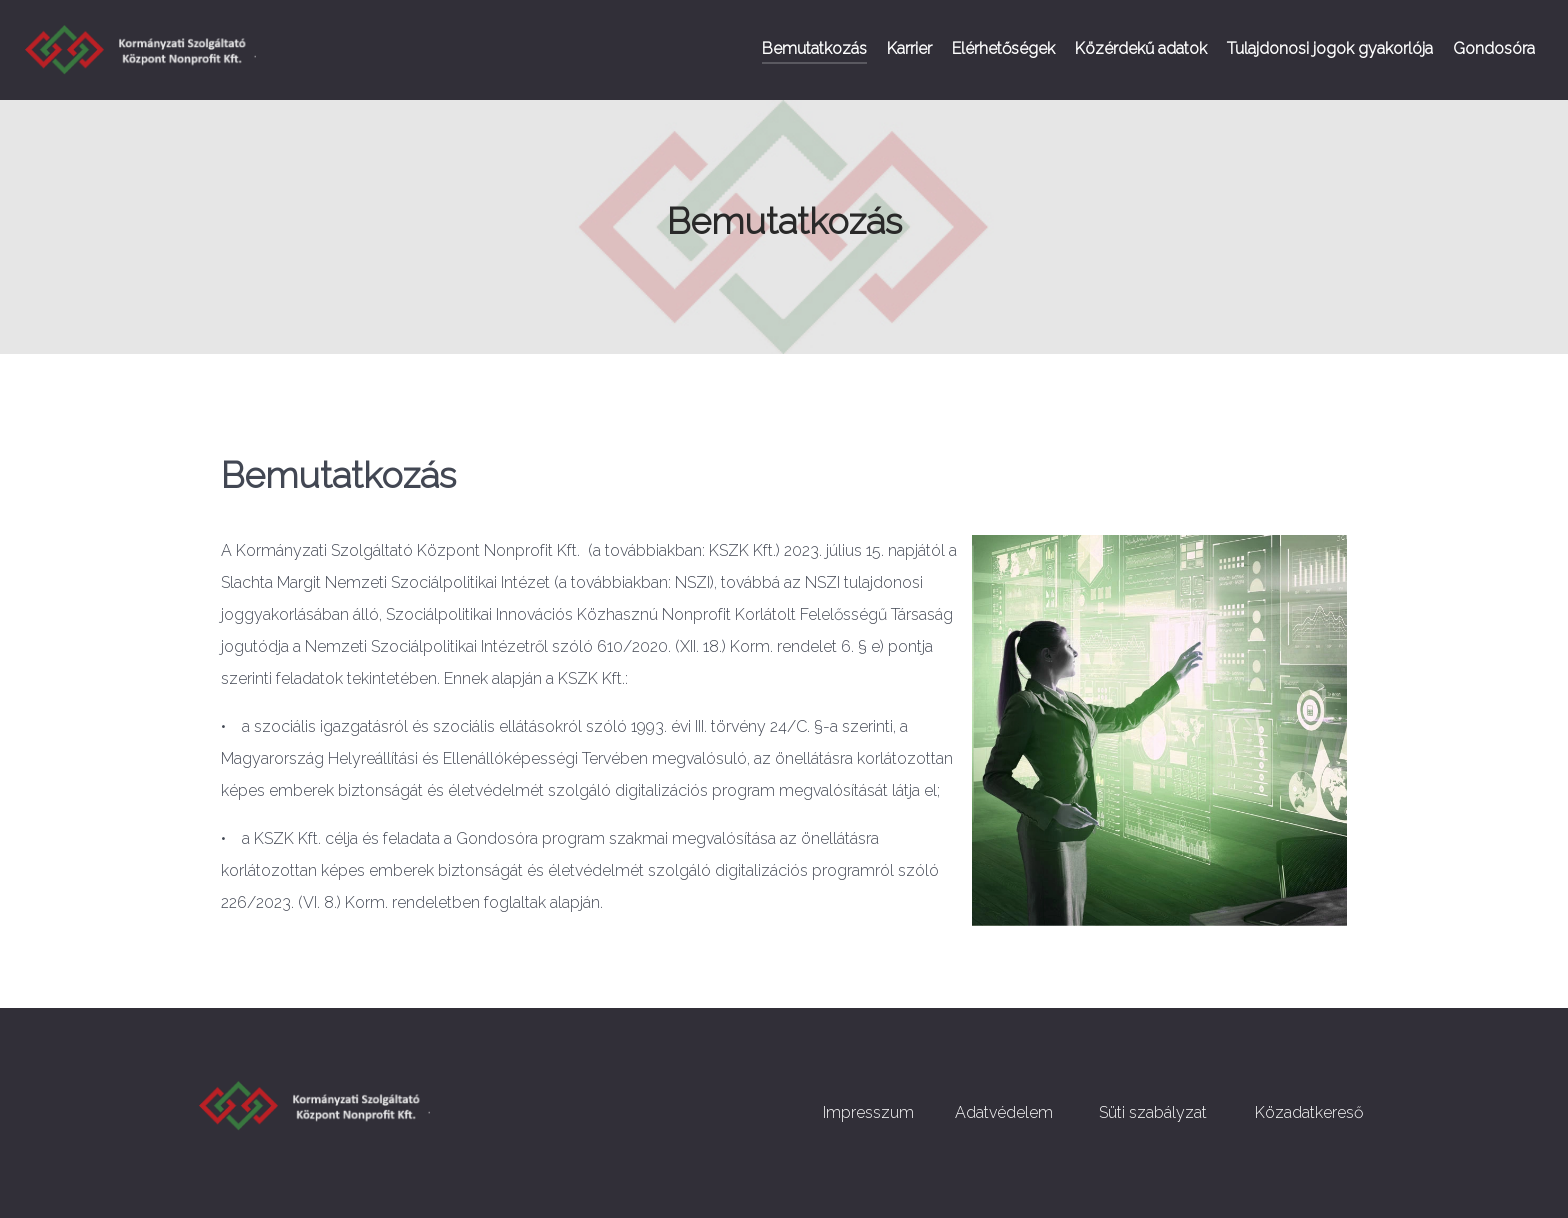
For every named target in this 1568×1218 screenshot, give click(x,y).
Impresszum (868, 1112)
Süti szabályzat (1153, 1112)
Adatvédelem (1004, 1112)
